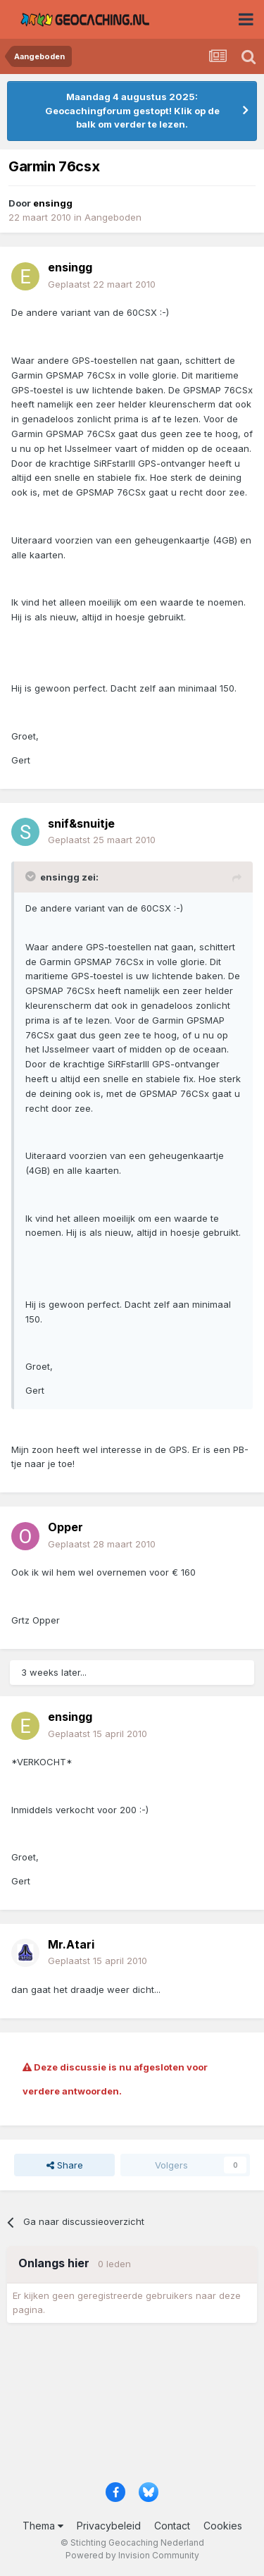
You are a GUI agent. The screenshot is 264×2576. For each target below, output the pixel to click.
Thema (43, 2526)
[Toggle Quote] (31, 876)
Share (64, 2165)
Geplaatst (102, 284)
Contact (172, 2526)
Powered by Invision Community (132, 2555)
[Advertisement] (132, 2407)
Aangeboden (113, 217)
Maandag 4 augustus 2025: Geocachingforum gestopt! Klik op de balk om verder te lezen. (132, 110)
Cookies (222, 2526)
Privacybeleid (109, 2526)
